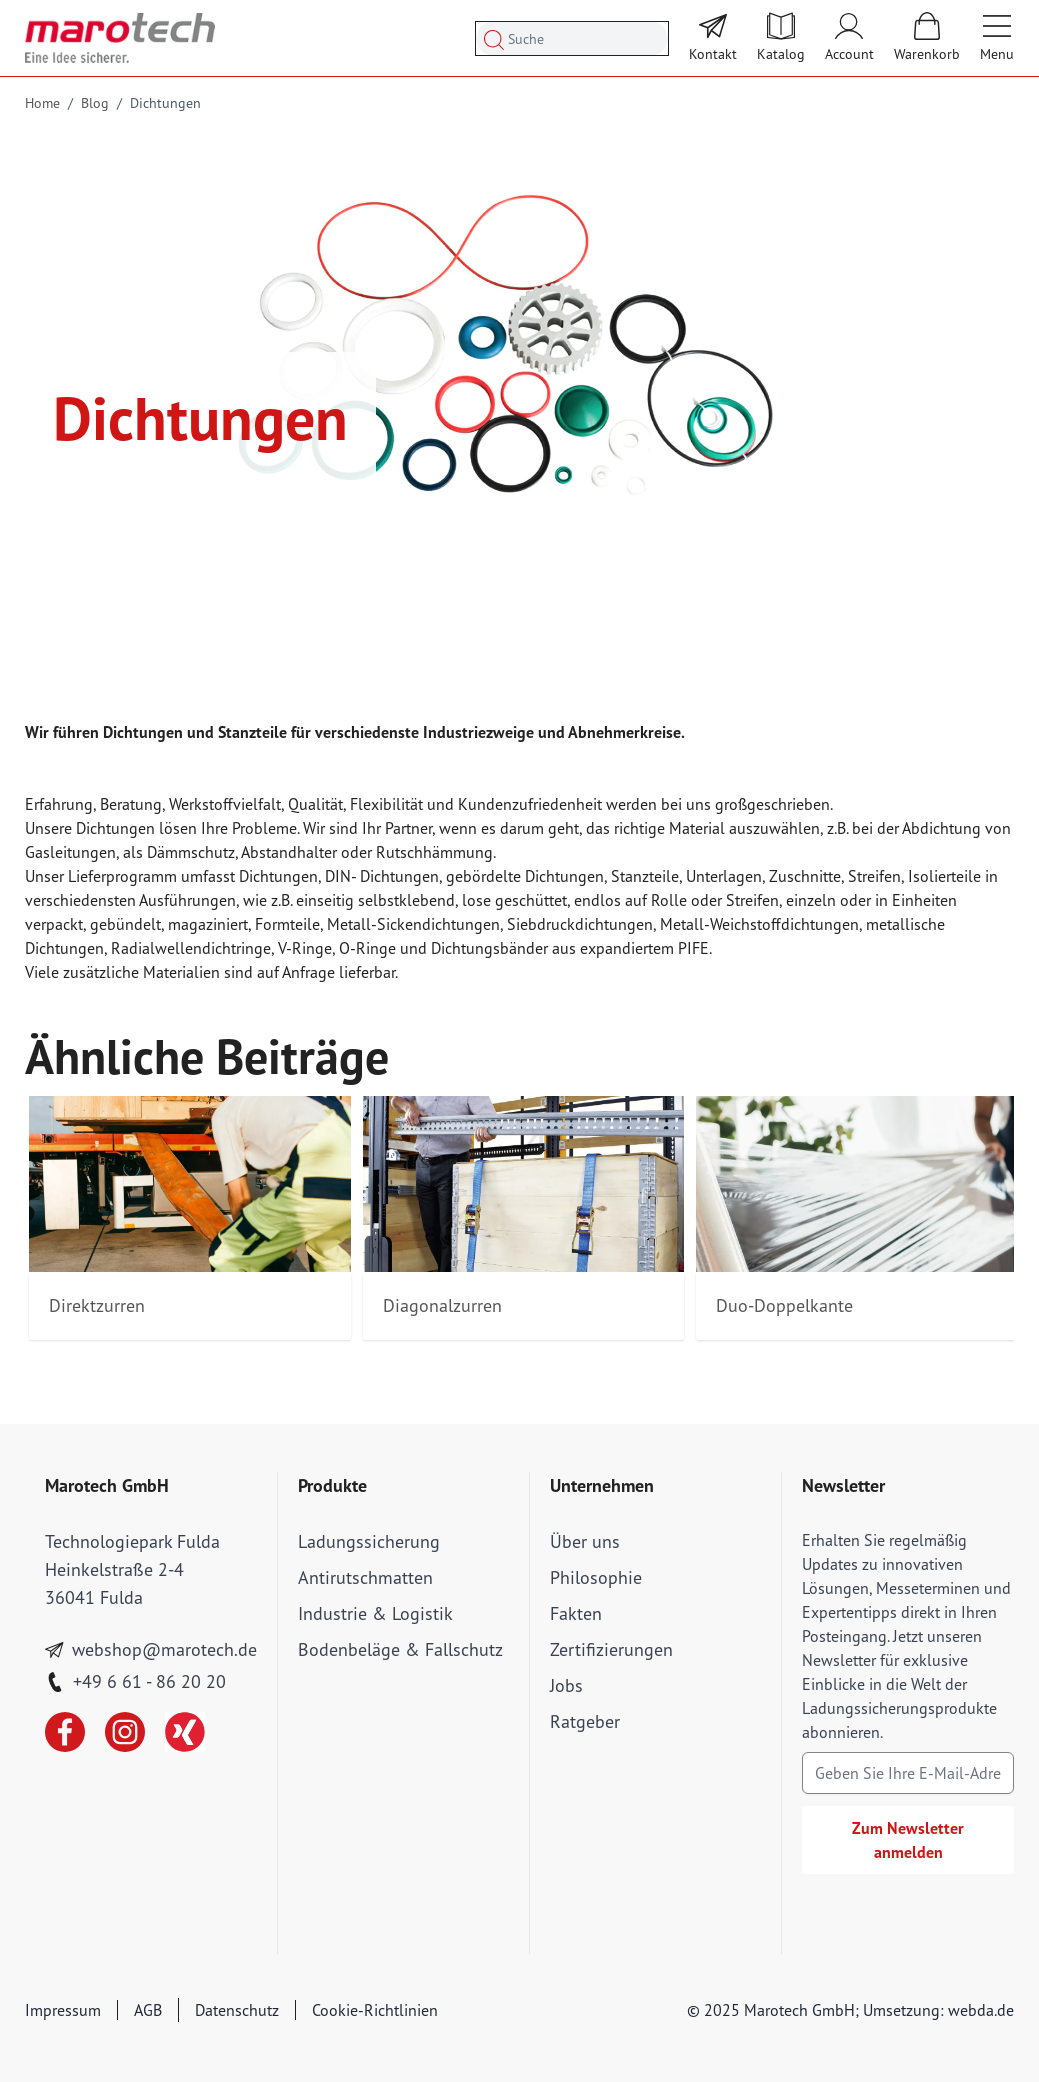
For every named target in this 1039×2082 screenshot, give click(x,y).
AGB (148, 2010)
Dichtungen (165, 103)
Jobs (566, 1685)
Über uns (585, 1541)
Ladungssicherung (369, 1541)
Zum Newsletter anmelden (908, 1840)
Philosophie (596, 1577)
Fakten (576, 1613)
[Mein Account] (849, 38)
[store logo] (120, 38)
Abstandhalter (289, 852)
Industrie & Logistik (375, 1613)
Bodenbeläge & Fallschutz (400, 1649)
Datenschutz (237, 2010)
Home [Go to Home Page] (42, 103)
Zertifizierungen (611, 1649)
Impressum (63, 2010)
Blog (95, 103)
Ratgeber (585, 1721)
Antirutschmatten (365, 1577)
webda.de (981, 2010)
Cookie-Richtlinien (375, 2010)
